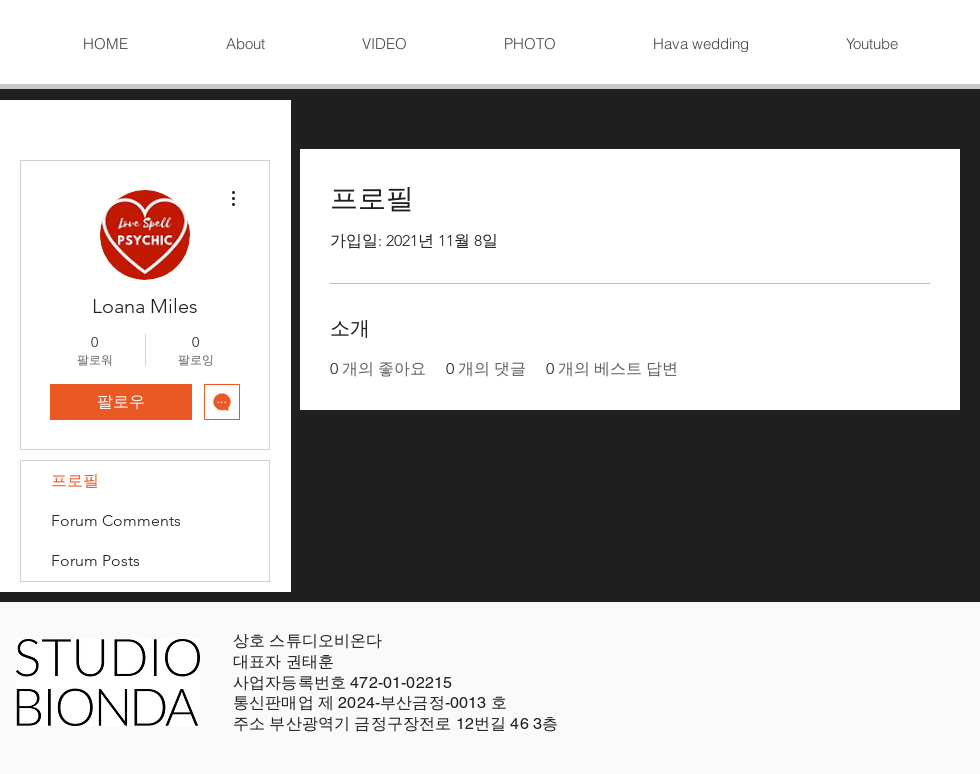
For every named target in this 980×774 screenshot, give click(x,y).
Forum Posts (95, 560)
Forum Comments (116, 520)
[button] (384, 44)
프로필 (75, 480)
